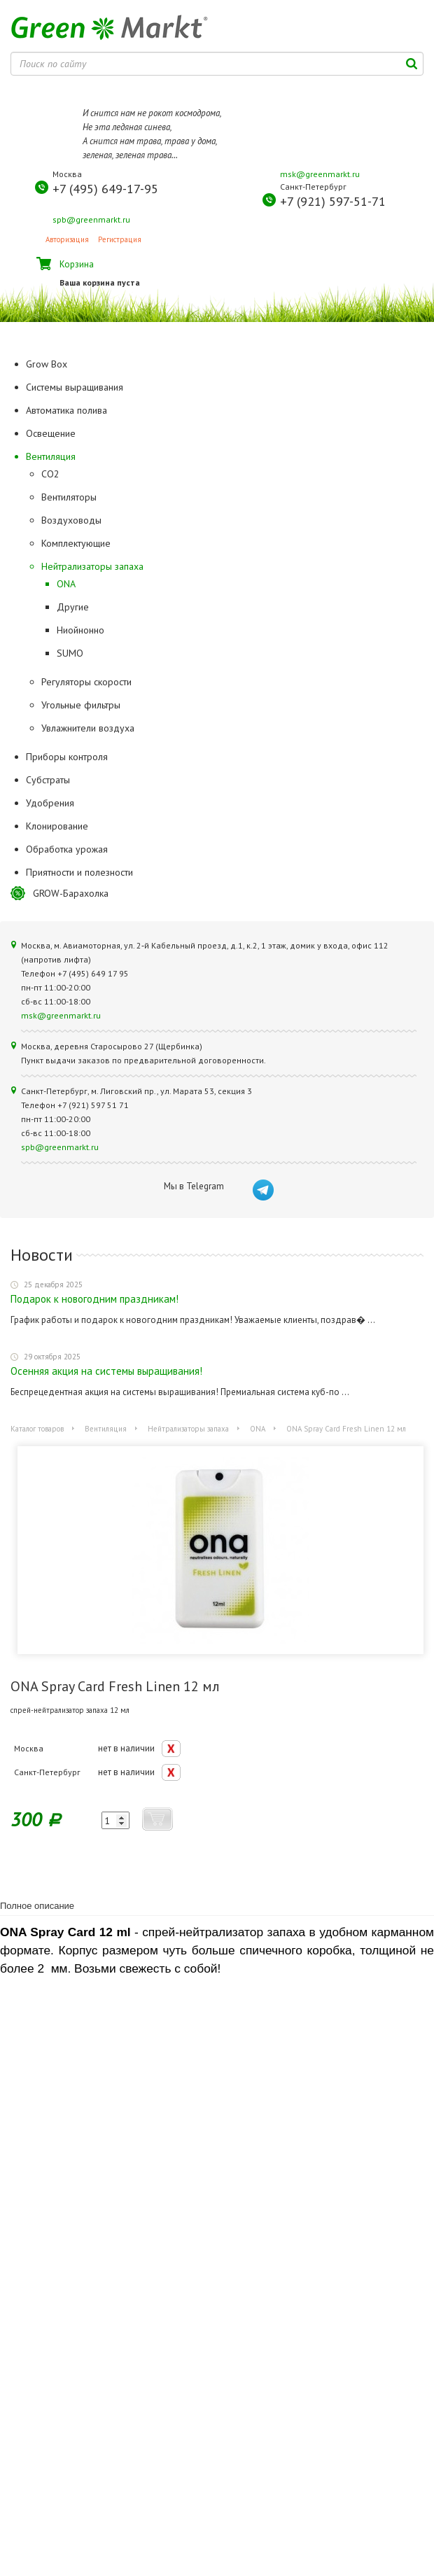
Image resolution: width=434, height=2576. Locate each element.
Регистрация (119, 239)
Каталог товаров (37, 1429)
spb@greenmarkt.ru (91, 219)
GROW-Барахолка (70, 893)
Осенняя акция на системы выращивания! (106, 1371)
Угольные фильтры (80, 705)
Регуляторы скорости (86, 682)
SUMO (70, 653)
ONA (66, 584)
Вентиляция (106, 1429)
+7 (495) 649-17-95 (105, 189)
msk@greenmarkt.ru (320, 174)
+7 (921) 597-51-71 (333, 201)
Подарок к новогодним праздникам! (94, 1299)
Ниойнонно (80, 630)
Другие (73, 607)
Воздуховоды (71, 520)
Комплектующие (76, 543)
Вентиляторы (69, 497)
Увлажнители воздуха (87, 728)
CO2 (50, 474)
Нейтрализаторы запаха (92, 566)
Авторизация (67, 239)
